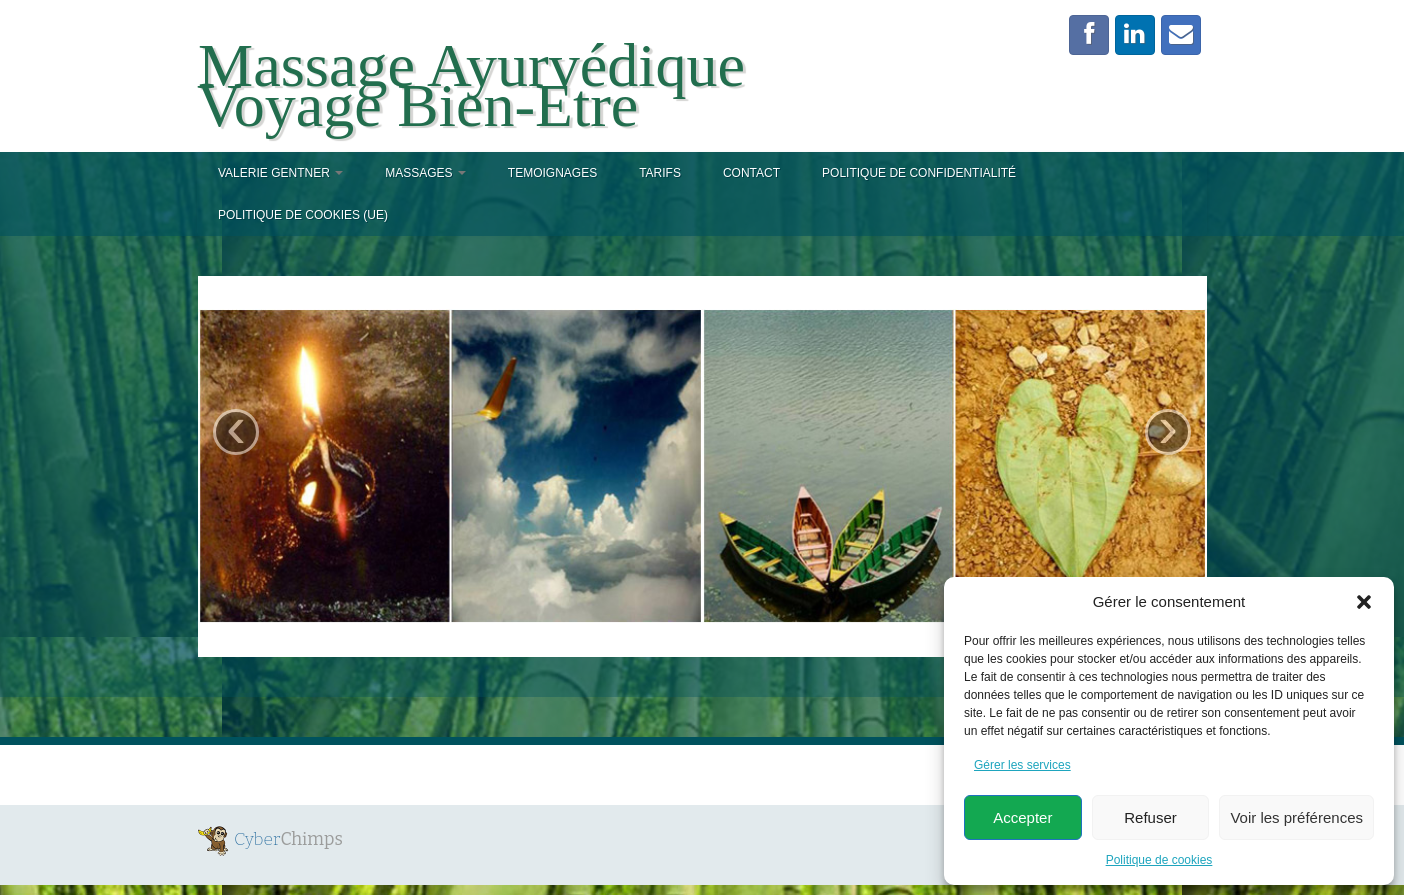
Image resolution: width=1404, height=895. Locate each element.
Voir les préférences (1296, 817)
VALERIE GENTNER (280, 173)
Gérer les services (1022, 765)
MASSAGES (425, 173)
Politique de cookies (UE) (303, 215)
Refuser (1150, 817)
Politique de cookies (1159, 860)
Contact (751, 173)
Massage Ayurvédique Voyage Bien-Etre (471, 85)
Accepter (1022, 817)
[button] (1364, 602)
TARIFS (660, 173)
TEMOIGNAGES (552, 173)
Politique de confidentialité (919, 173)
